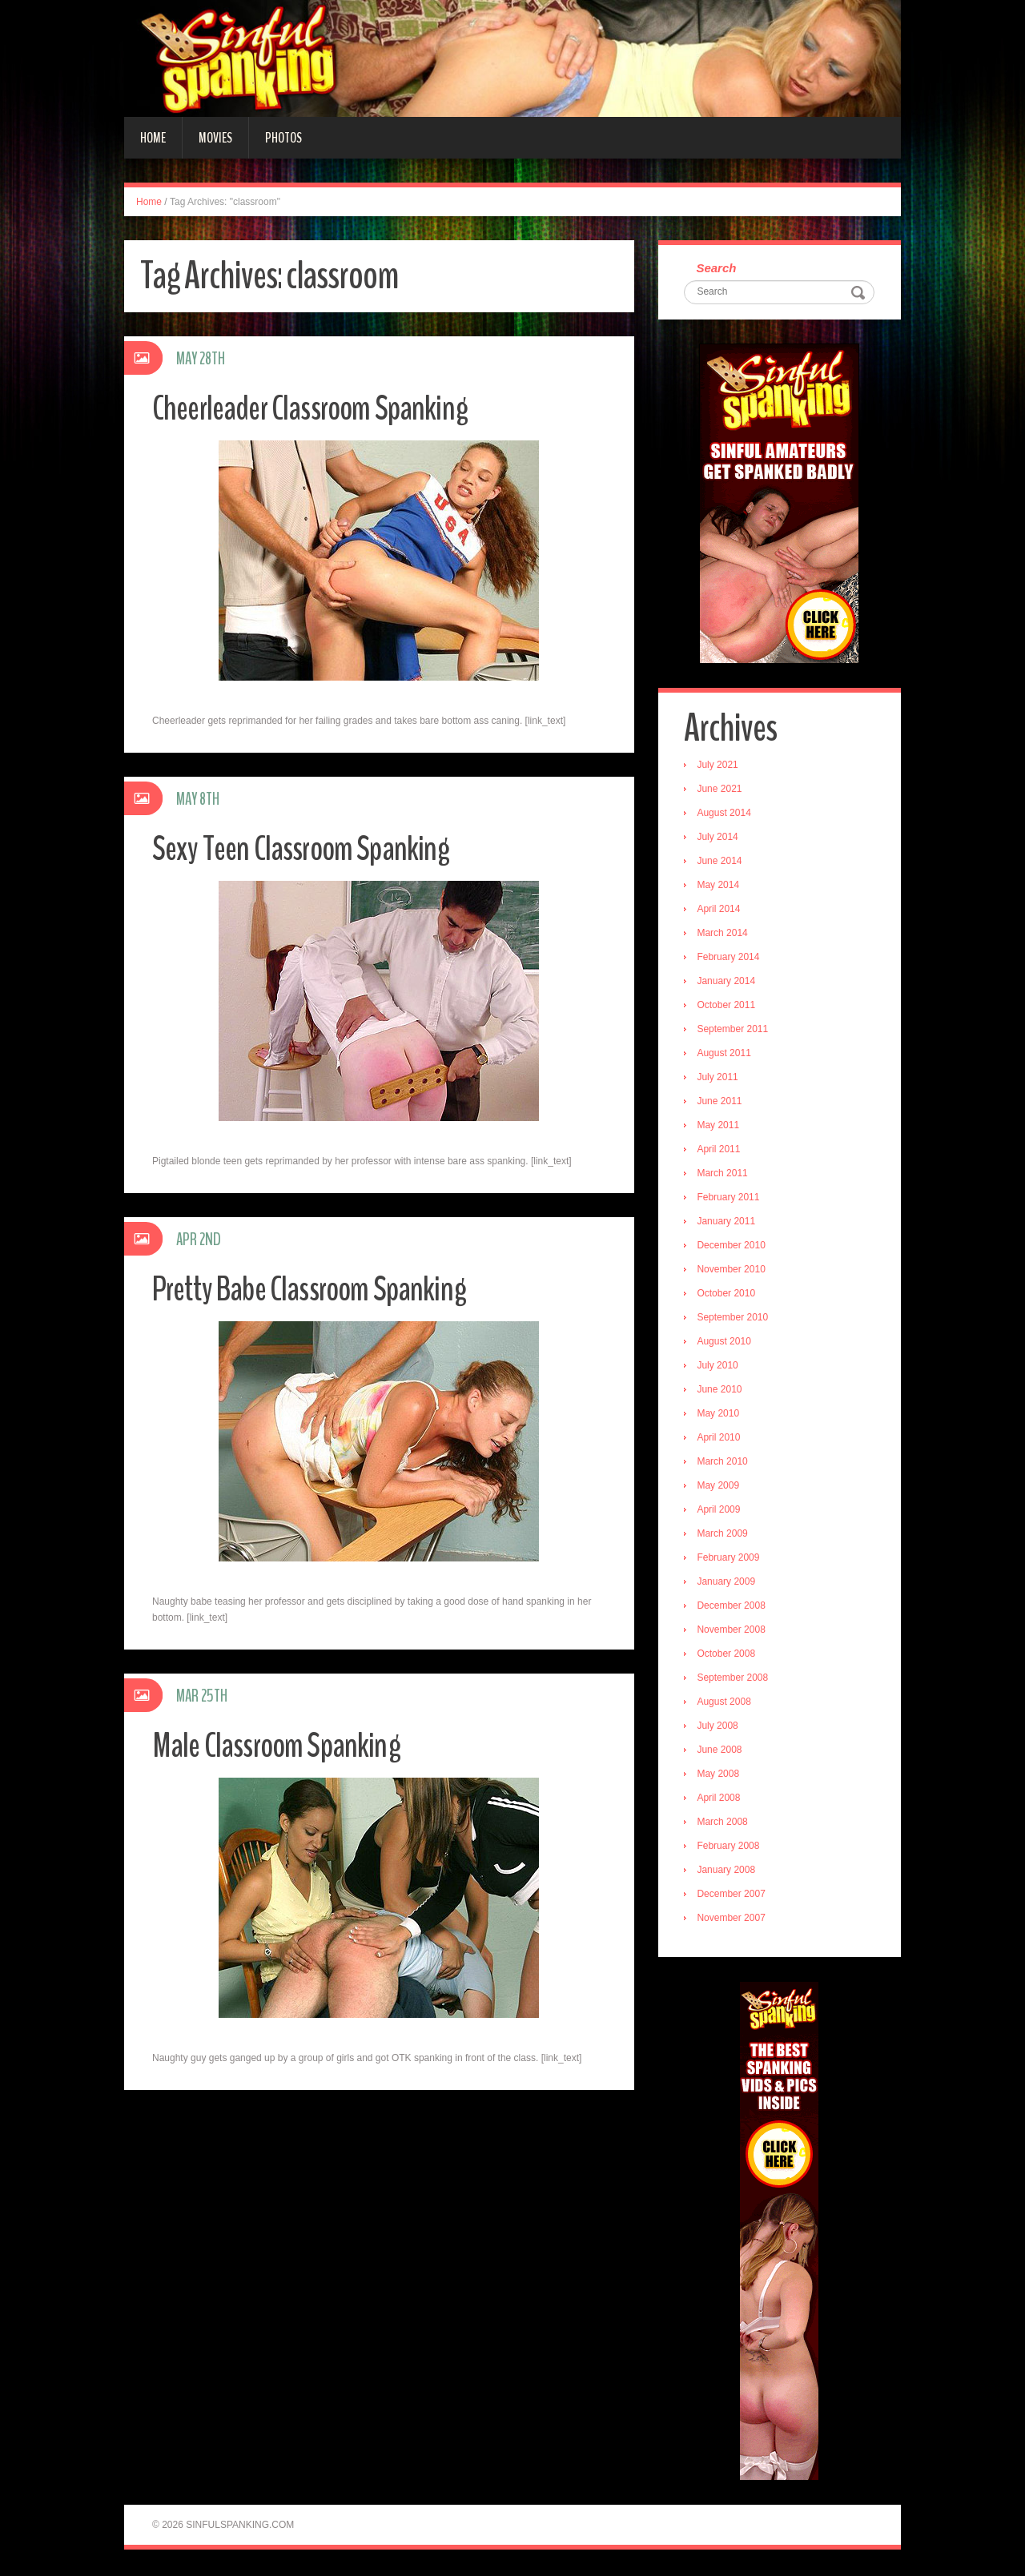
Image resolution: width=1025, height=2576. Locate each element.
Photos (283, 137)
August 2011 (726, 1054)
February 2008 (730, 1847)
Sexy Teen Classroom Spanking (306, 848)
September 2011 (734, 1030)
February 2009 (730, 1559)
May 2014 (720, 886)
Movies (215, 137)
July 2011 (719, 1078)
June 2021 (721, 790)
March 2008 (724, 1823)
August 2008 (726, 1703)
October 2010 (728, 1294)
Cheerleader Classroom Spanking (316, 408)
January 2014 (728, 982)
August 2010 (726, 1342)
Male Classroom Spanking (280, 1745)
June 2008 (721, 1751)
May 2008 (720, 1775)
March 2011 (724, 1174)
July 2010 (719, 1366)
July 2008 (719, 1727)
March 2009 (724, 1535)
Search (718, 268)
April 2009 (720, 1511)
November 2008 (733, 1631)
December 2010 (733, 1246)
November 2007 (733, 1919)
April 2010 (720, 1439)
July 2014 (719, 838)
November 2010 (733, 1270)
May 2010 (720, 1415)
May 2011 (720, 1126)
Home (153, 137)
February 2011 (730, 1198)
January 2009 (728, 1583)
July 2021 (719, 766)
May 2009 (720, 1487)
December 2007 (733, 1895)
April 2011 (720, 1150)
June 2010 (721, 1391)
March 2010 (724, 1463)
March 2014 (724, 934)
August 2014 (726, 814)
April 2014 (720, 910)
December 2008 (733, 1607)
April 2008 (720, 1799)
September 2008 (734, 1679)
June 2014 (721, 862)
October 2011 (728, 1006)
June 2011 (721, 1102)
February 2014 (730, 958)
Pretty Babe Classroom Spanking (316, 1288)
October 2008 (728, 1655)
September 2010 (734, 1318)
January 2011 (728, 1222)
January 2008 (728, 1871)
